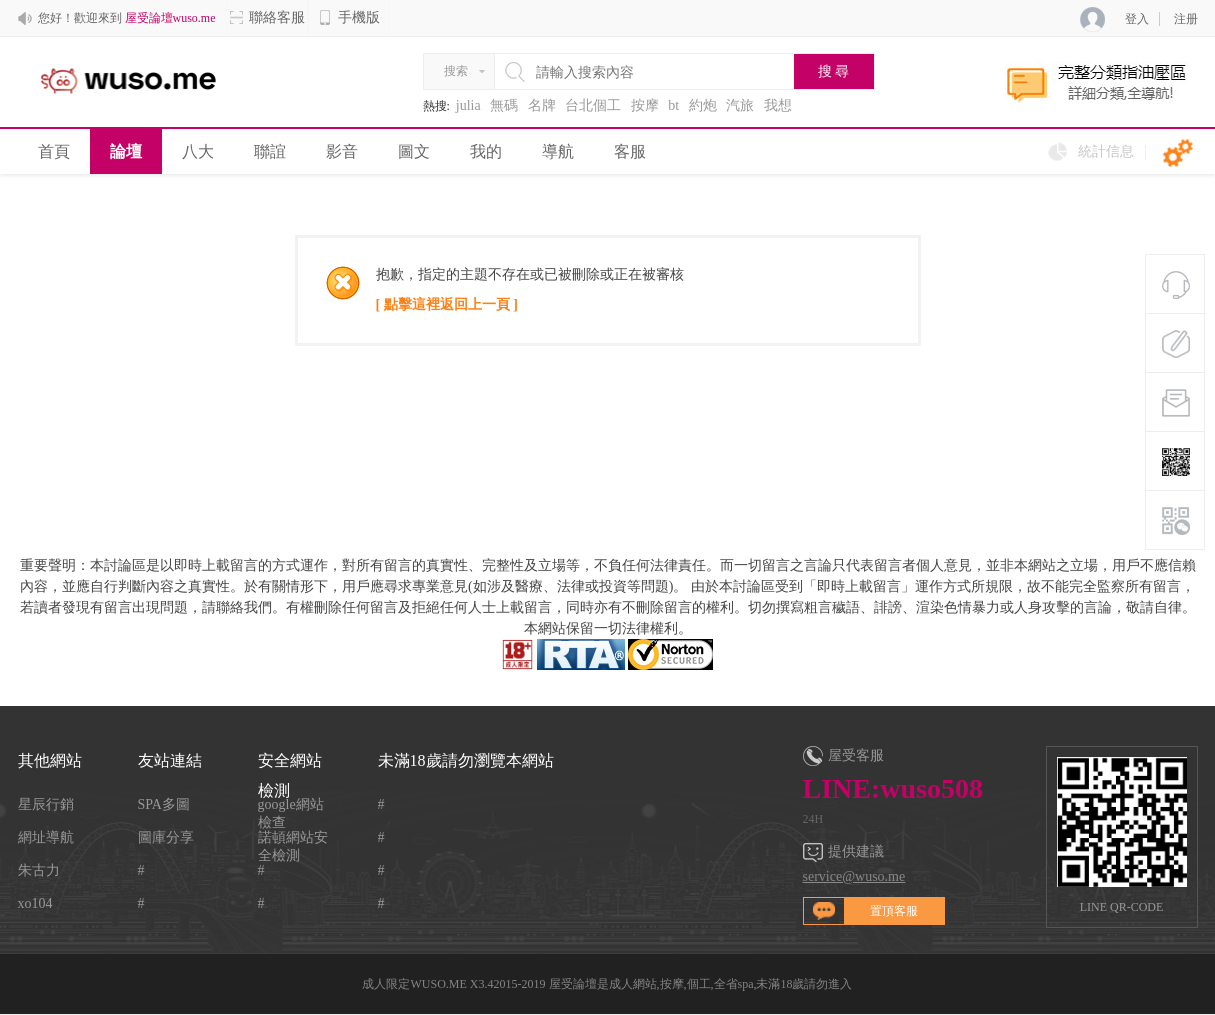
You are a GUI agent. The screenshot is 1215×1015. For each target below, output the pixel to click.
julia (468, 105)
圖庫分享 (166, 837)
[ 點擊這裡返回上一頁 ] (447, 304)
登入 (1137, 19)
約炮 (703, 105)
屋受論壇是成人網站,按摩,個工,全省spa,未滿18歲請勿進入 (701, 984)
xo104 (35, 903)
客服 (630, 151)
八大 (198, 151)
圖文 (414, 151)
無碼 (504, 105)
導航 (558, 151)
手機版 (349, 17)
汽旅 (740, 105)
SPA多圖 (164, 804)
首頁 (54, 151)
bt (673, 105)
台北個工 (593, 105)
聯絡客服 (267, 17)
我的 (486, 151)
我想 (778, 105)
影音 (342, 151)
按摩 (645, 105)
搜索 (456, 71)
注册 (1186, 19)
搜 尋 (834, 71)
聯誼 (270, 151)
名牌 (542, 105)
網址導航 (46, 837)
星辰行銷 (46, 804)
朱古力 (39, 870)
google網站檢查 (291, 805)
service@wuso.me (854, 876)
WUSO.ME (438, 984)
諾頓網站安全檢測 (293, 838)
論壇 (126, 151)
